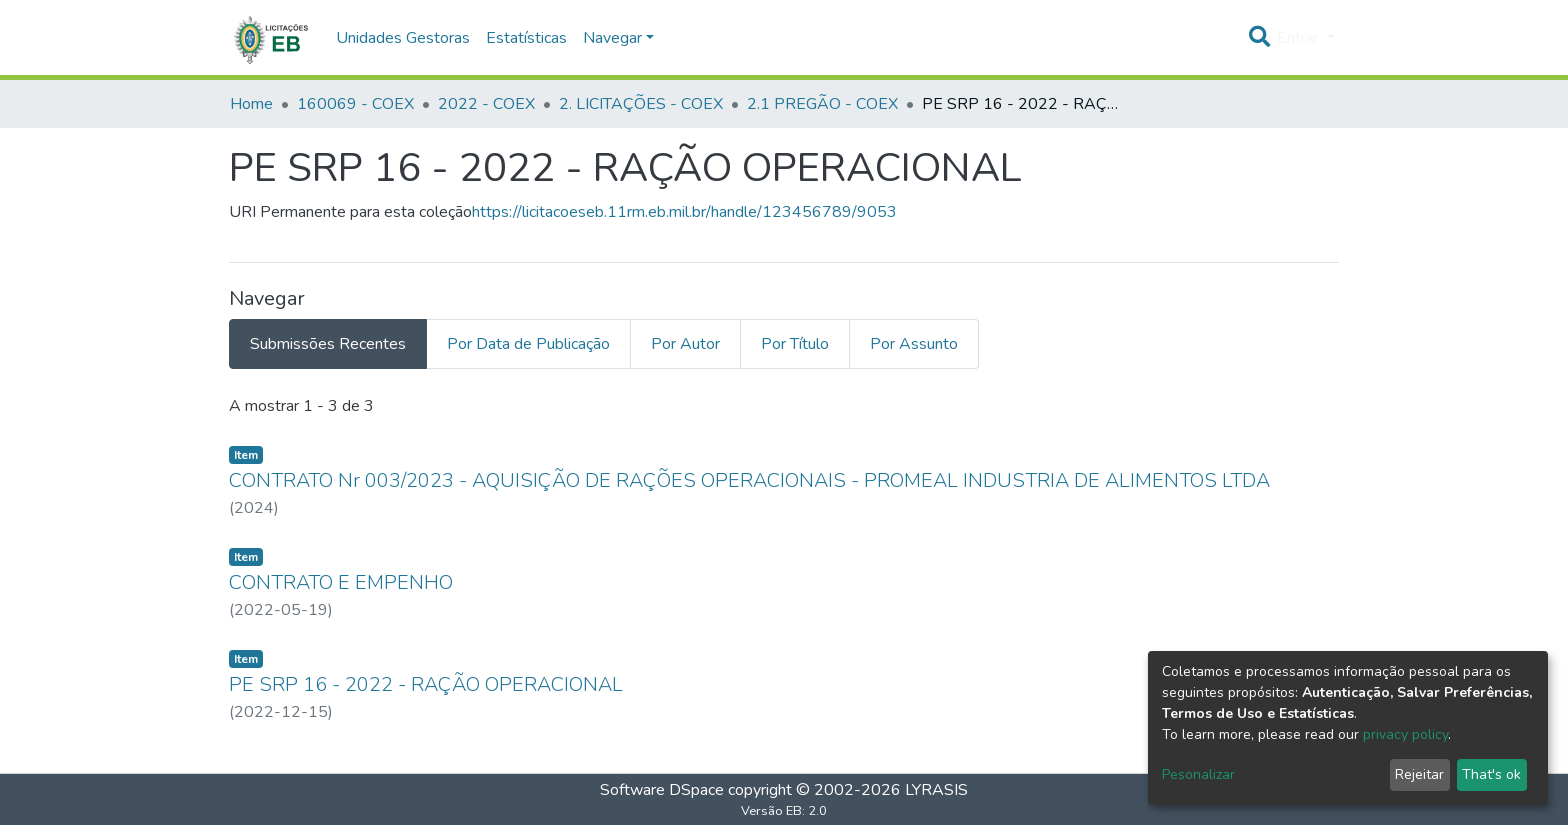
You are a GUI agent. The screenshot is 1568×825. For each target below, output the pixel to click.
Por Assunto (914, 344)
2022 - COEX (486, 104)
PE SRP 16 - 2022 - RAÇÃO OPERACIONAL (426, 684)
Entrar (1300, 38)
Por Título (795, 344)
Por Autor (685, 344)
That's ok (1491, 774)
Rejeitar (1419, 774)
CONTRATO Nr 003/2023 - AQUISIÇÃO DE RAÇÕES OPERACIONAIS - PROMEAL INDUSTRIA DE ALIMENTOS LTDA (749, 480)
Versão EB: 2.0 (784, 811)
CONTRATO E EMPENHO (341, 582)
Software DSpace (662, 790)
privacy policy (1405, 734)
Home (251, 104)
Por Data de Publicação (528, 344)
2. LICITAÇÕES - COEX (641, 104)
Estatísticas (526, 38)
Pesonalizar (1198, 774)
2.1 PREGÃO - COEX (822, 104)
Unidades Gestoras (403, 38)
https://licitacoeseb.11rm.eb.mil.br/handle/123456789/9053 (684, 212)
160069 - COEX (355, 104)
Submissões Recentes (328, 344)
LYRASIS (936, 790)
